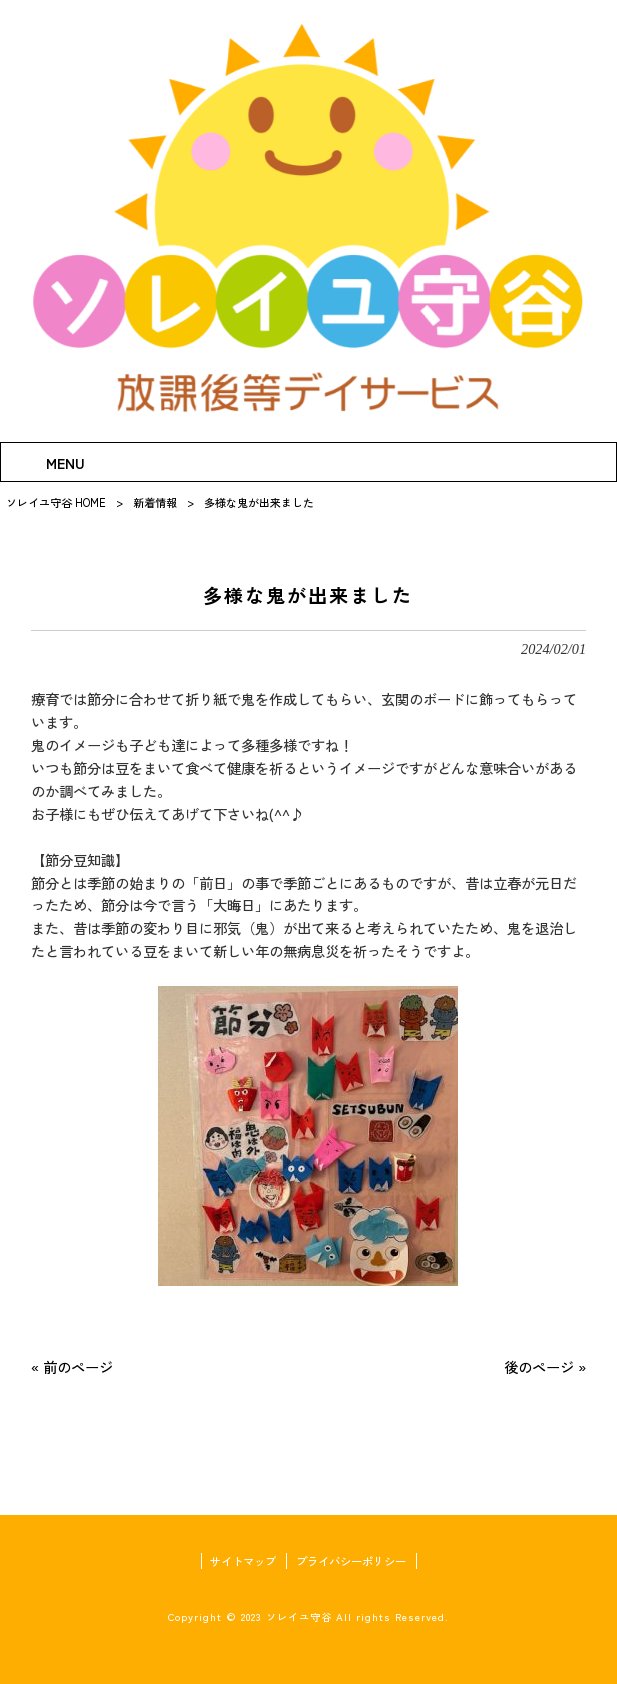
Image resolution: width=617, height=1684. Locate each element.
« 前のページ (72, 1366)
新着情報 (155, 502)
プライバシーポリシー (351, 1561)
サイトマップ (243, 1561)
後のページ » (545, 1366)
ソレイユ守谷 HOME (56, 502)
